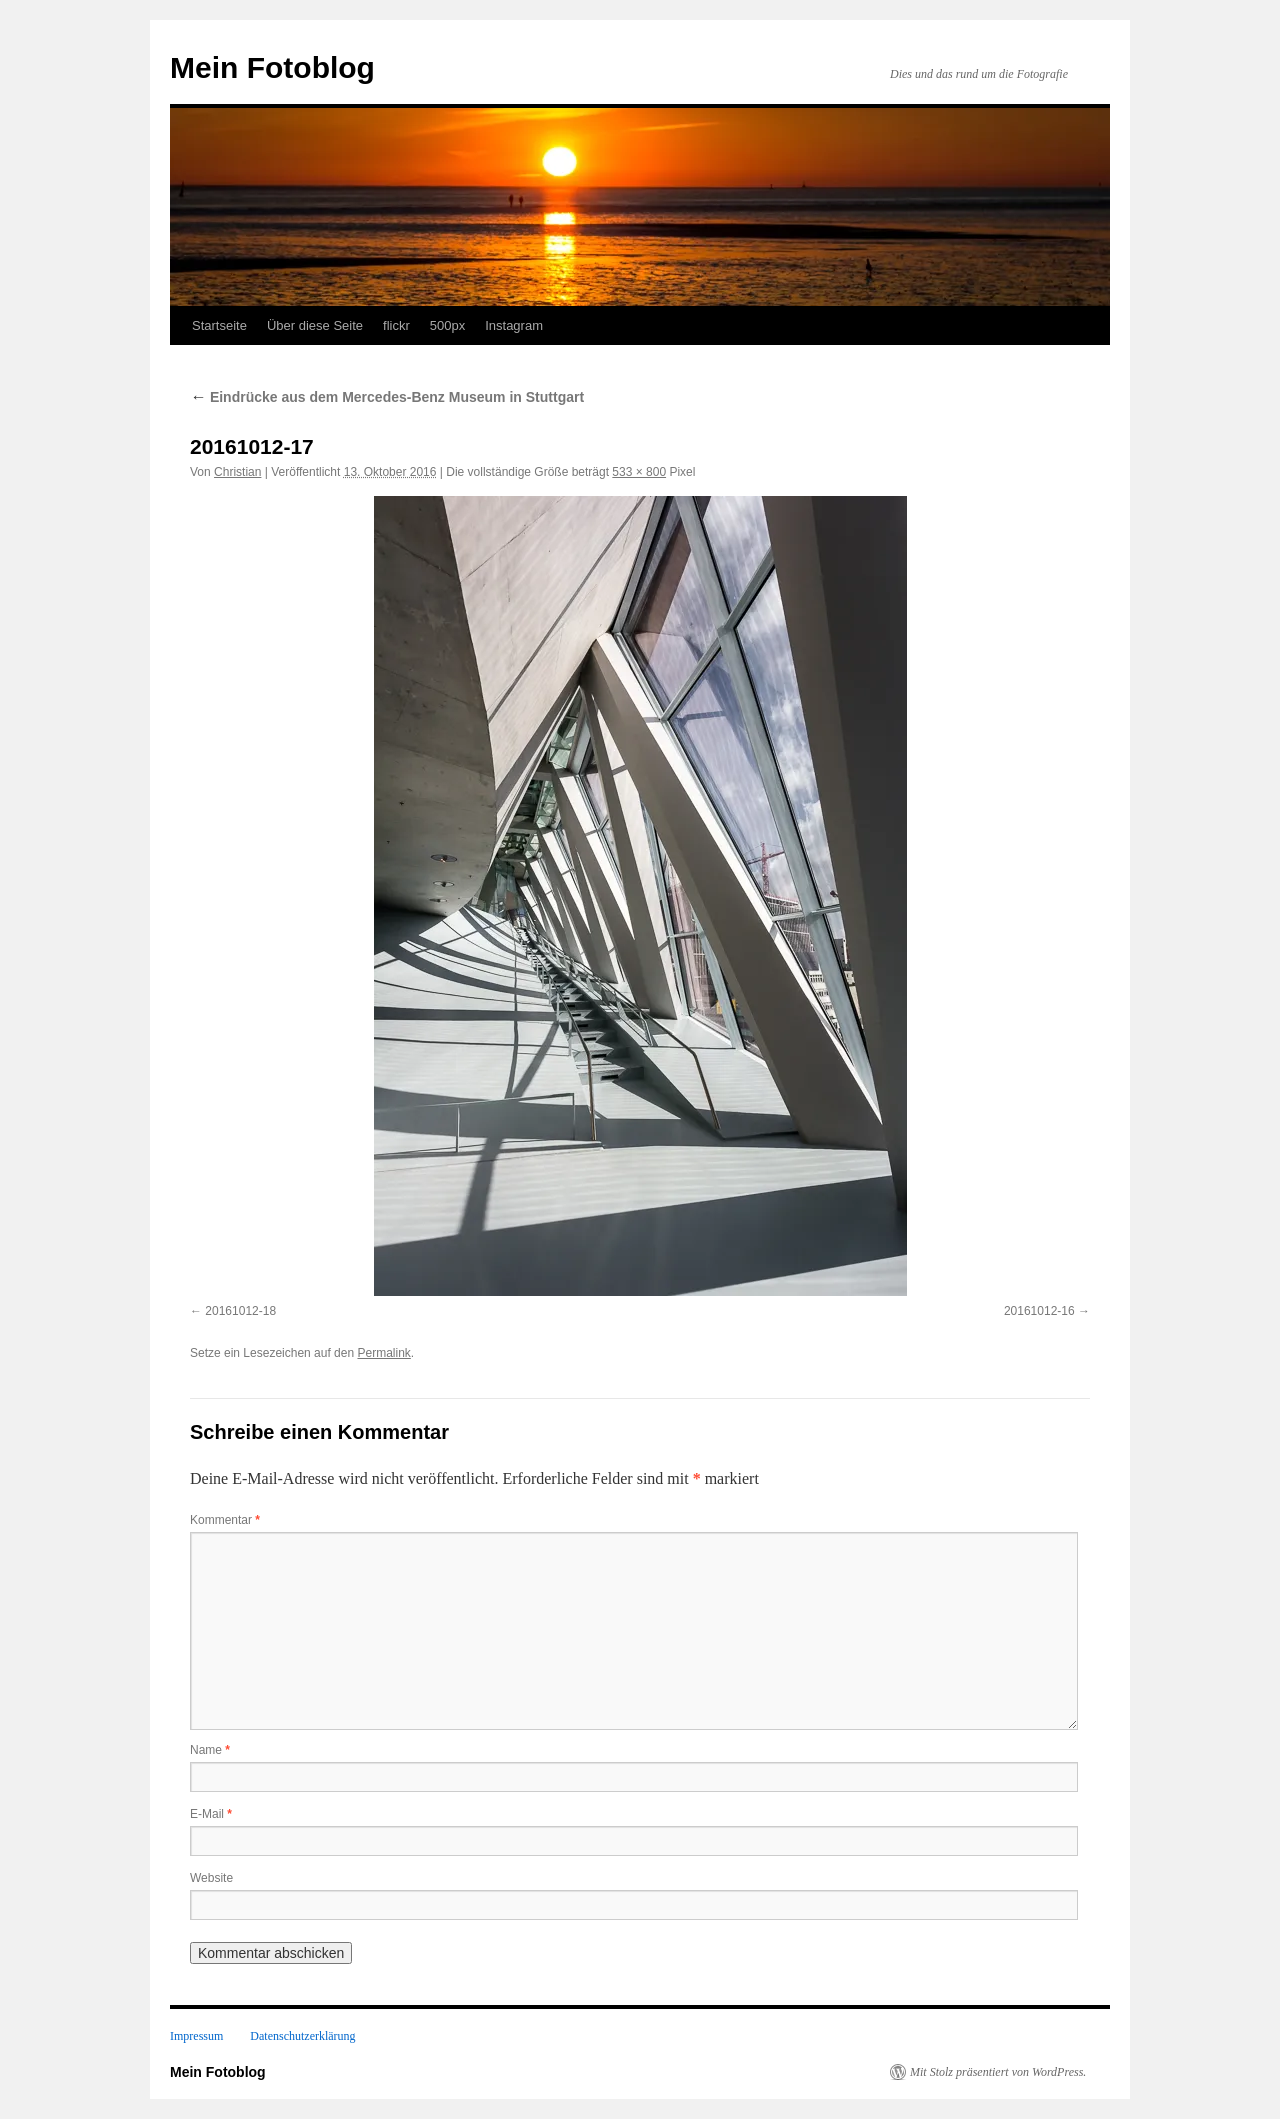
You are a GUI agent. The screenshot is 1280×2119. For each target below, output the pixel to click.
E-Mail (211, 1814)
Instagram (514, 325)
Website (211, 1878)
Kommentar (225, 1520)
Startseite (219, 325)
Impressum (196, 2036)
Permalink (383, 1353)
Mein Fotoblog (272, 67)
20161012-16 (1039, 1311)
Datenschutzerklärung (302, 2036)
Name (210, 1750)
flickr (396, 325)
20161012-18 (240, 1311)
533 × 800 (639, 472)
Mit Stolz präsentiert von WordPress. (998, 2072)
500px (447, 325)
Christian (237, 472)
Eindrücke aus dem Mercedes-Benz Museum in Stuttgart (387, 397)
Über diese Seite (315, 325)
